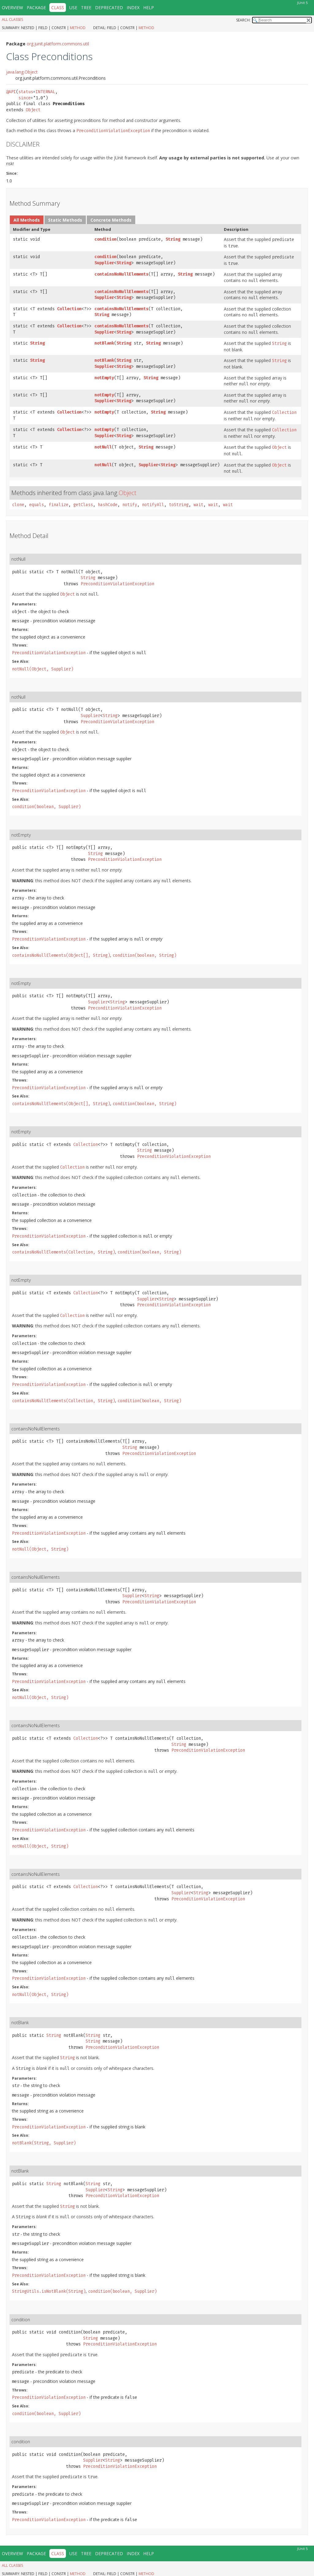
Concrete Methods (111, 220)
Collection (69, 308)
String (173, 239)
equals (36, 504)
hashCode (107, 504)
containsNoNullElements (121, 274)
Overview (12, 7)
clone (18, 504)
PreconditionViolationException (117, 583)
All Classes (12, 19)
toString (179, 504)
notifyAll (153, 504)
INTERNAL (45, 91)
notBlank (104, 343)
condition (105, 239)
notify (129, 504)
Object (33, 110)
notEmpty (104, 377)
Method (78, 27)
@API (11, 91)
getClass (83, 504)
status (25, 91)
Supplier (104, 262)
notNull (103, 447)
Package (36, 7)
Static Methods (65, 220)
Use (73, 7)
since (24, 98)
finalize (58, 504)
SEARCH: (243, 20)
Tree (86, 7)
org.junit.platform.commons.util (58, 44)
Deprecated (109, 7)
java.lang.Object (22, 72)
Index (133, 7)
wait (198, 504)
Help (148, 7)
